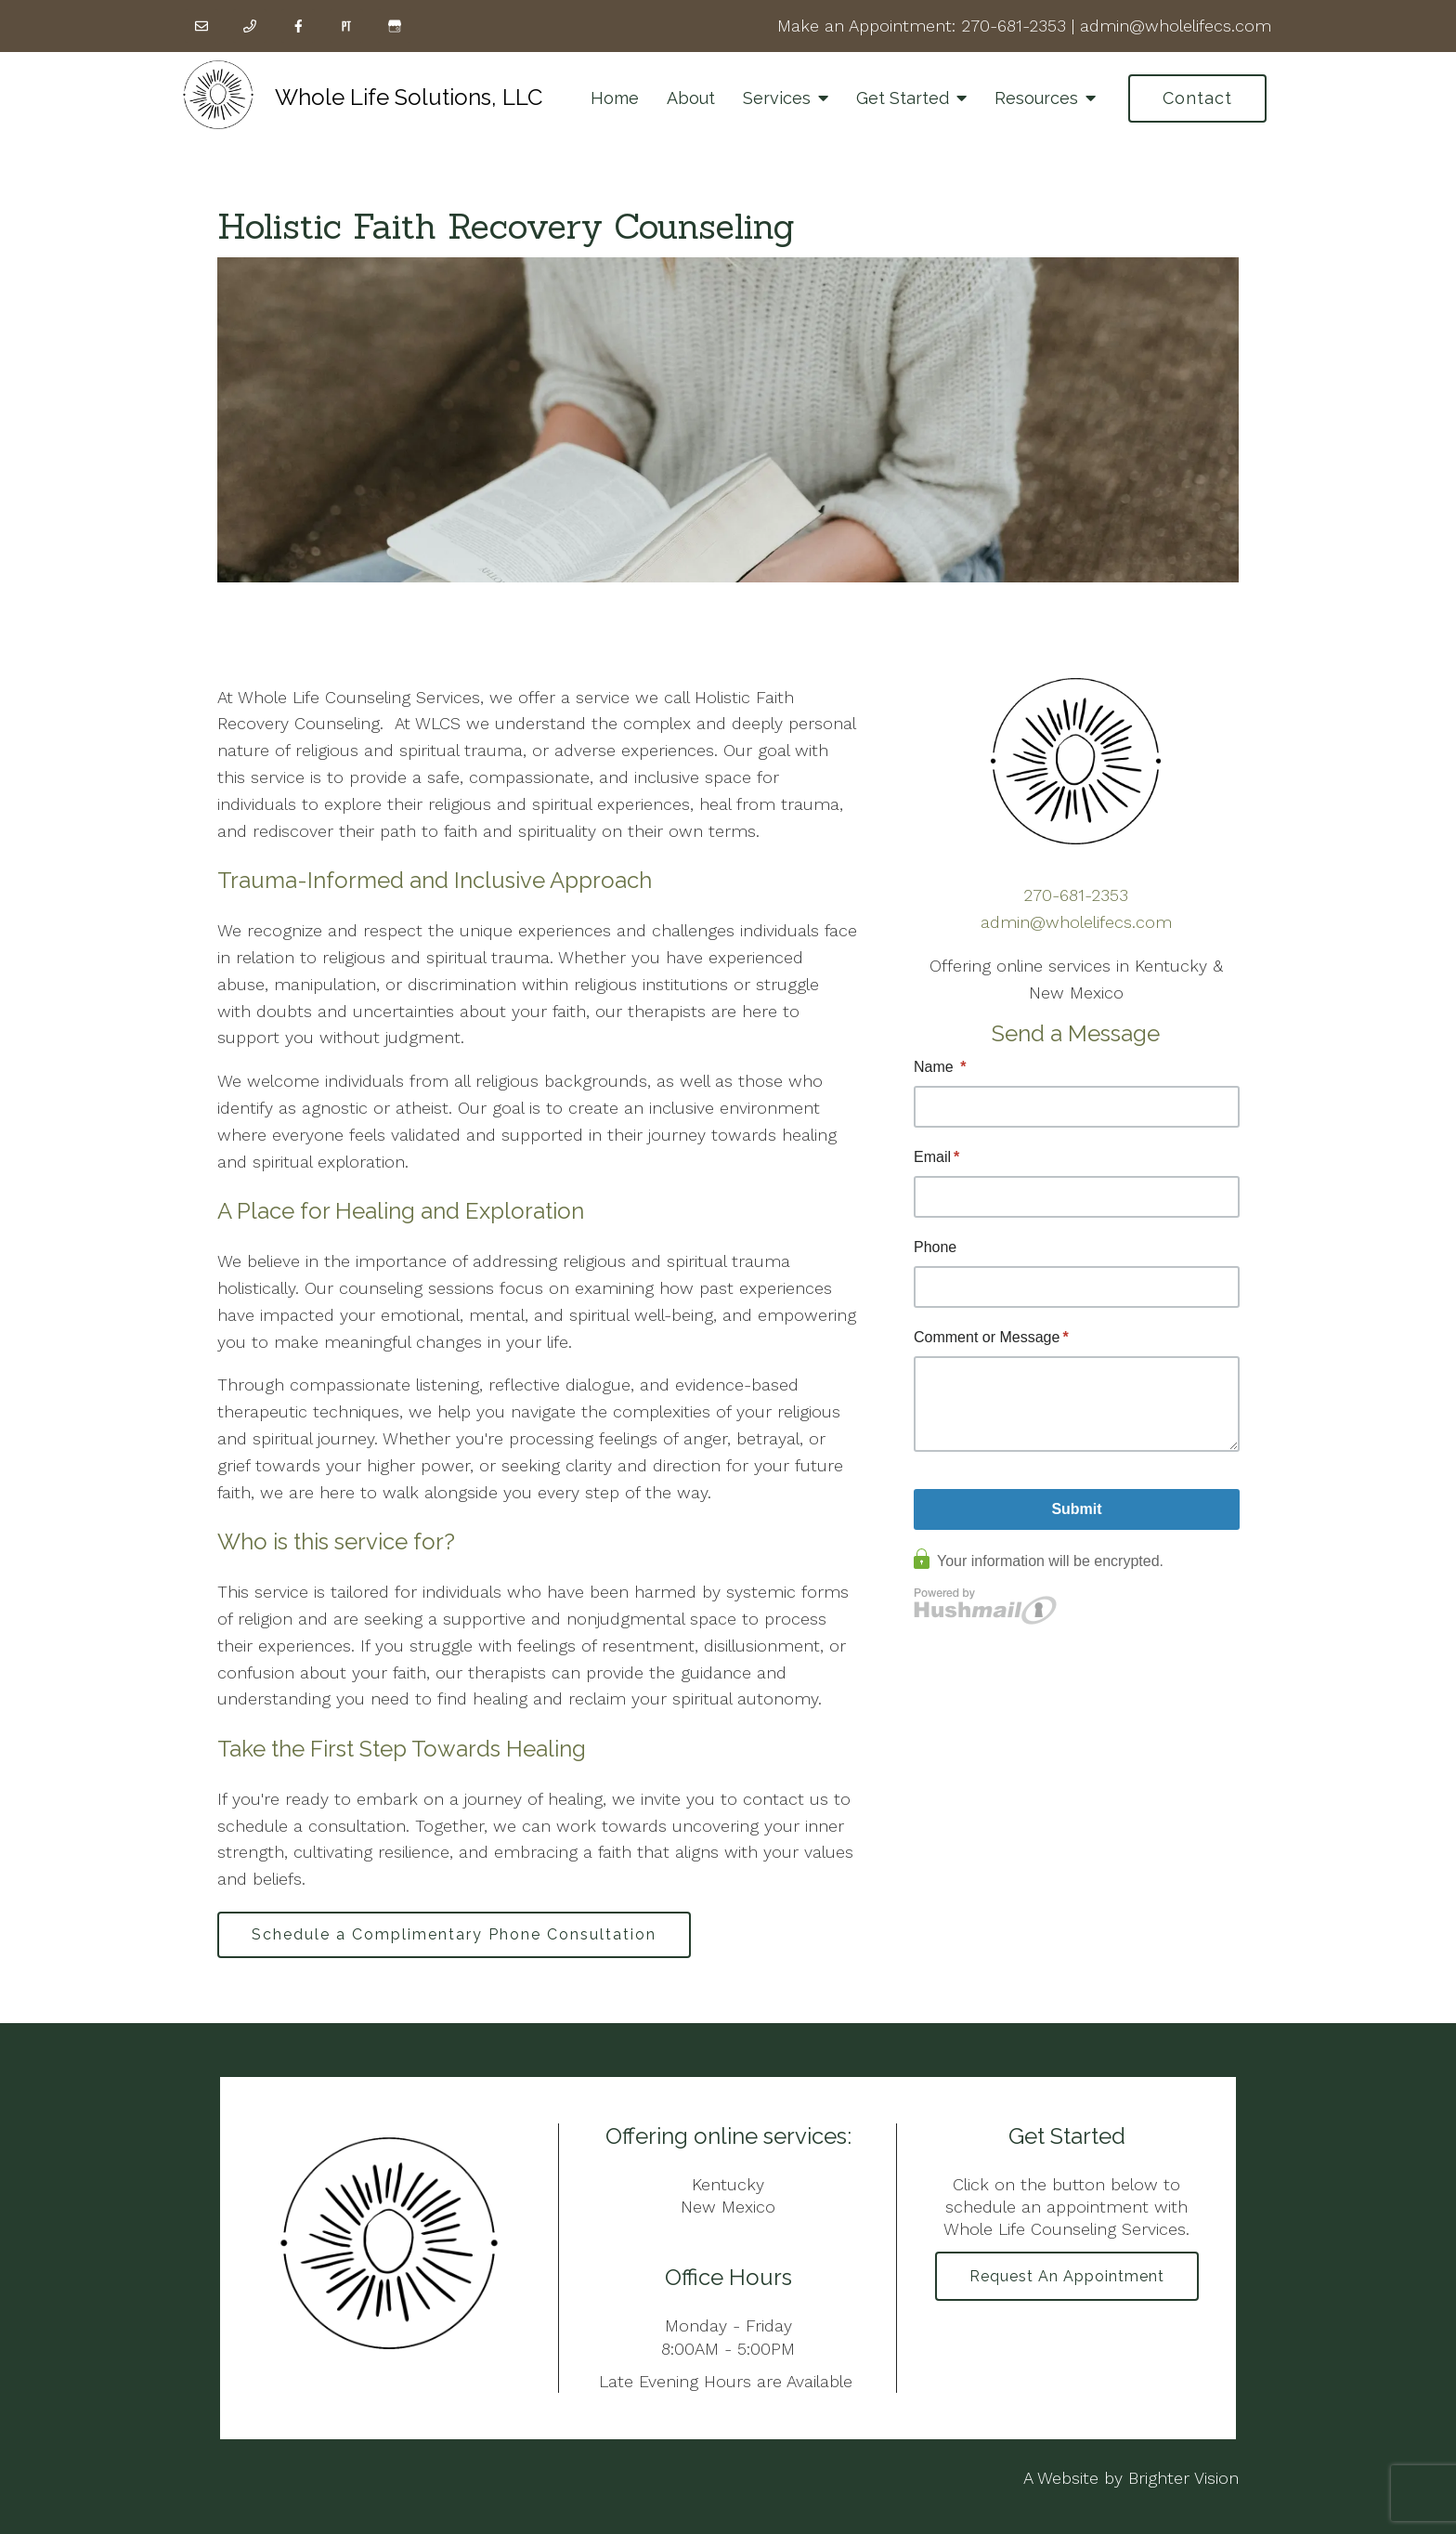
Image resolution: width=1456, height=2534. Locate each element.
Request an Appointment (1066, 2276)
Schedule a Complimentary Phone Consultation (454, 1934)
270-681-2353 (1013, 25)
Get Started (902, 98)
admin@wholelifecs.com (1175, 25)
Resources (1036, 98)
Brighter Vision (1183, 2478)
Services (777, 98)
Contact (1197, 98)
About (691, 98)
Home (615, 98)
